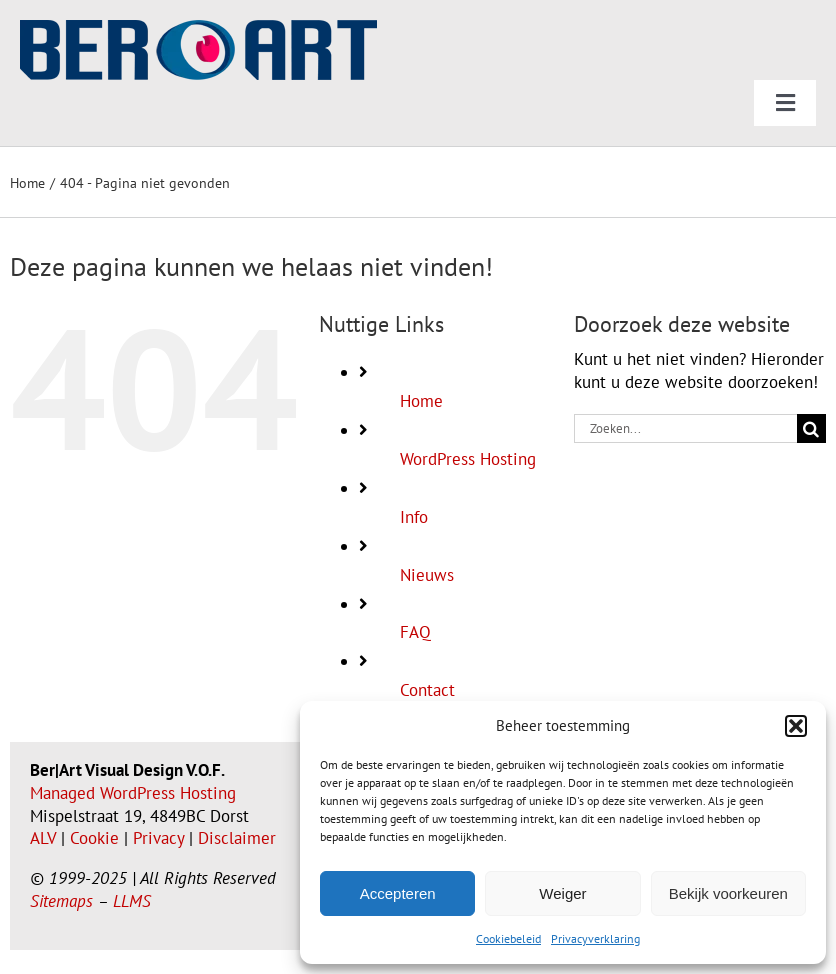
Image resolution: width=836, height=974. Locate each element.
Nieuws (427, 575)
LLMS (132, 901)
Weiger (562, 893)
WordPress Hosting (468, 459)
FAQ (415, 632)
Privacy (158, 838)
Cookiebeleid (508, 938)
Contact (427, 690)
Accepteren (398, 893)
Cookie (94, 838)
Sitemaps (61, 901)
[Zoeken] (811, 428)
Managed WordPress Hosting (133, 793)
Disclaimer (237, 838)
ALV (43, 838)
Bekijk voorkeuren (728, 893)
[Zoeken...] (685, 428)
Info (414, 517)
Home (421, 401)
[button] (796, 726)
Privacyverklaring (595, 938)
